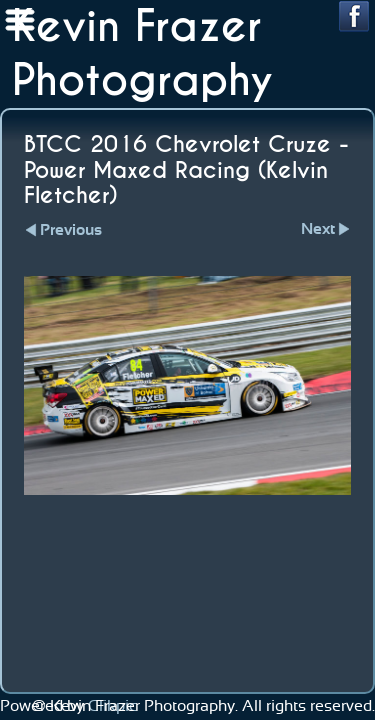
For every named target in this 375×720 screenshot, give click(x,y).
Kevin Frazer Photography (142, 54)
